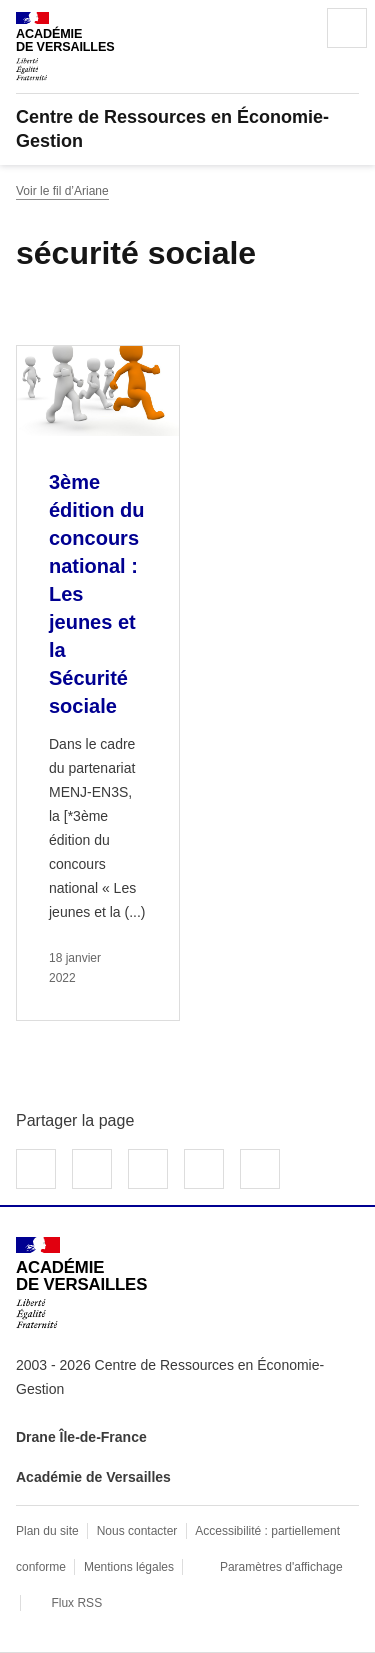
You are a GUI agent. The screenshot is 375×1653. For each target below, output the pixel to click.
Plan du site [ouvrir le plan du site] (47, 1531)
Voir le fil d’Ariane (62, 191)
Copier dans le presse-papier (260, 1169)
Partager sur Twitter (92, 1169)
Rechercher (291, 28)
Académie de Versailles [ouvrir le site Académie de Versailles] (93, 1477)
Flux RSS (76, 1603)
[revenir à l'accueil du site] (187, 129)
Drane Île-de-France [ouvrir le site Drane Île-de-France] (81, 1437)
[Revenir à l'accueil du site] (81, 1282)
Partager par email (204, 1169)
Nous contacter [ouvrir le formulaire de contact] (137, 1531)
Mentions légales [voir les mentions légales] (129, 1567)
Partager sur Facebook (36, 1169)
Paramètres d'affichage (281, 1567)
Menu (347, 28)
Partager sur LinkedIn (148, 1169)
